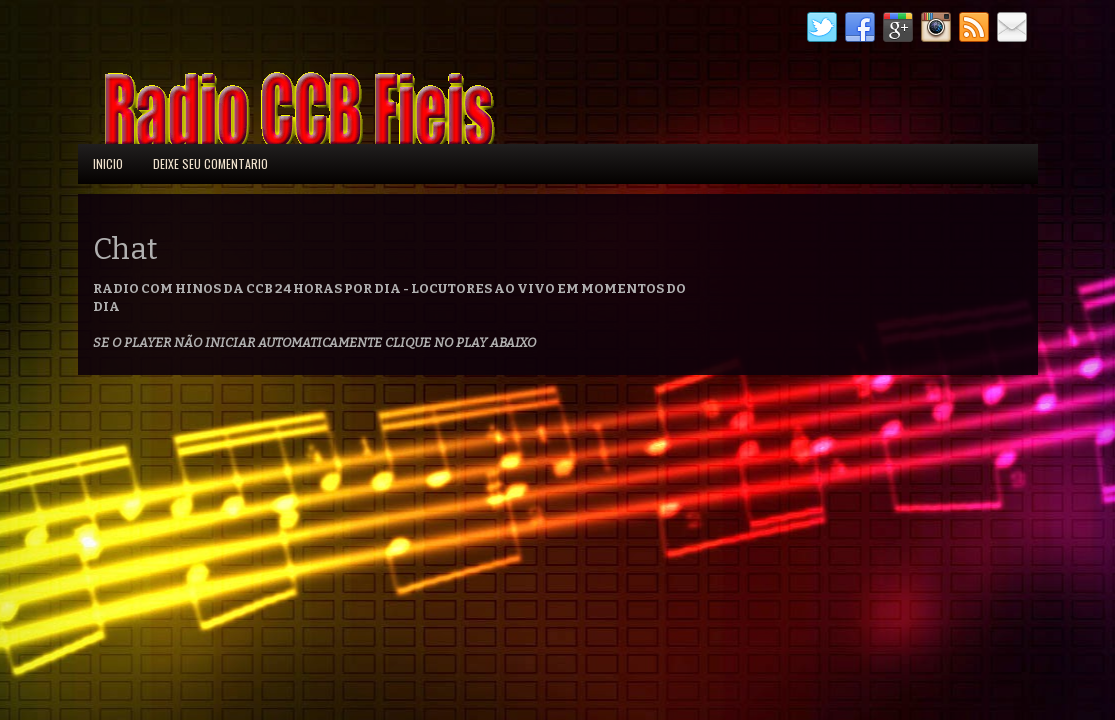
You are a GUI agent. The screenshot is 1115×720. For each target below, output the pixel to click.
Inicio (108, 163)
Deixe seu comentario (210, 163)
